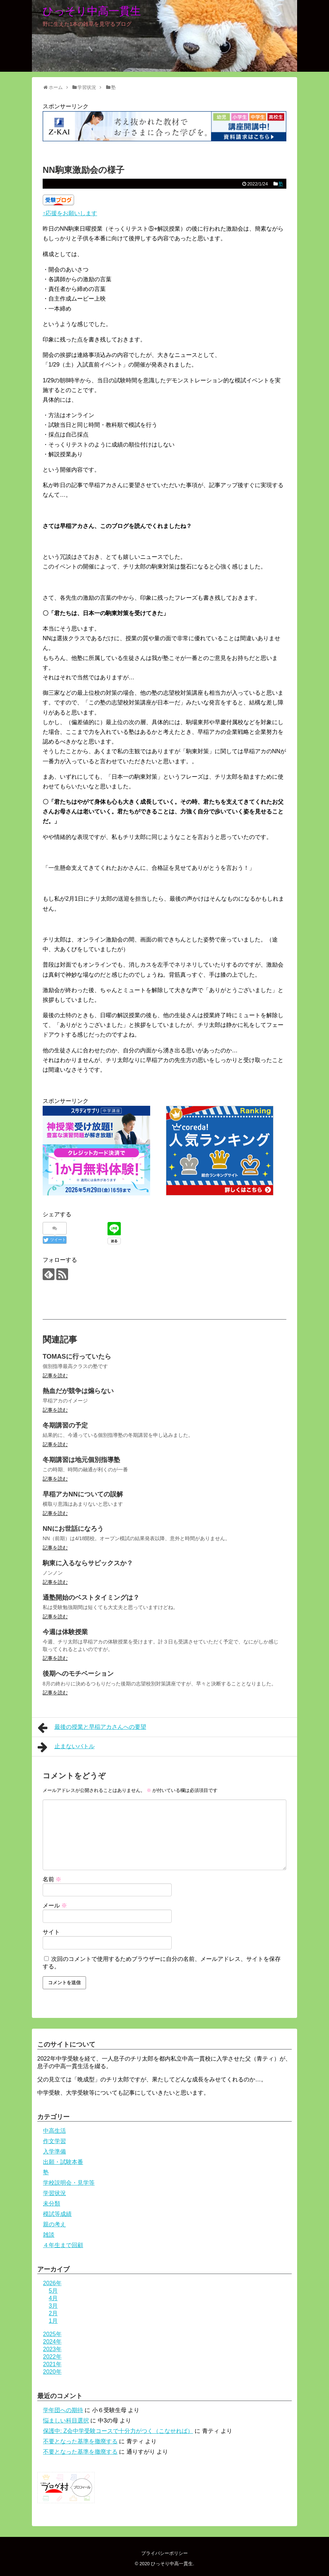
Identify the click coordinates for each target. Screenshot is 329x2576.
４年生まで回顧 (63, 2245)
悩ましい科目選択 (66, 2420)
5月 (53, 2291)
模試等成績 (57, 2214)
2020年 (52, 2372)
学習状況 (54, 2193)
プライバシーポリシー (164, 2553)
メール (55, 1905)
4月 (53, 2298)
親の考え (54, 2224)
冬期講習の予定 (65, 1425)
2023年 (52, 2349)
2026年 (52, 2283)
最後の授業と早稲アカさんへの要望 (92, 1727)
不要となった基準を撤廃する (80, 2441)
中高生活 (54, 2131)
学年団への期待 (63, 2410)
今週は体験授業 (65, 1632)
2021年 (52, 2364)
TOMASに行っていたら (77, 1356)
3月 (53, 2306)
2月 (53, 2313)
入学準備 (54, 2151)
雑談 (48, 2235)
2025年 (52, 2334)
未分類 (51, 2203)
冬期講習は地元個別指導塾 (81, 1459)
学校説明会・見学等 (69, 2183)
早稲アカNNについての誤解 (83, 1494)
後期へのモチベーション (78, 1673)
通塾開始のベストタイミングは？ (91, 1597)
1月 (53, 2321)
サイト (51, 1932)
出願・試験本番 (63, 2162)
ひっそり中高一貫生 (92, 11)
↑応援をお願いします (70, 213)
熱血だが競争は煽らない (78, 1391)
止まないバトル (66, 1747)
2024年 (52, 2342)
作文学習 (54, 2141)
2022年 (52, 2357)
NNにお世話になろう (73, 1528)
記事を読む (55, 1375)
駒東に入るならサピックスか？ (88, 1563)
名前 (52, 1879)
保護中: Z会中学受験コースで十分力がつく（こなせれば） (118, 2431)
